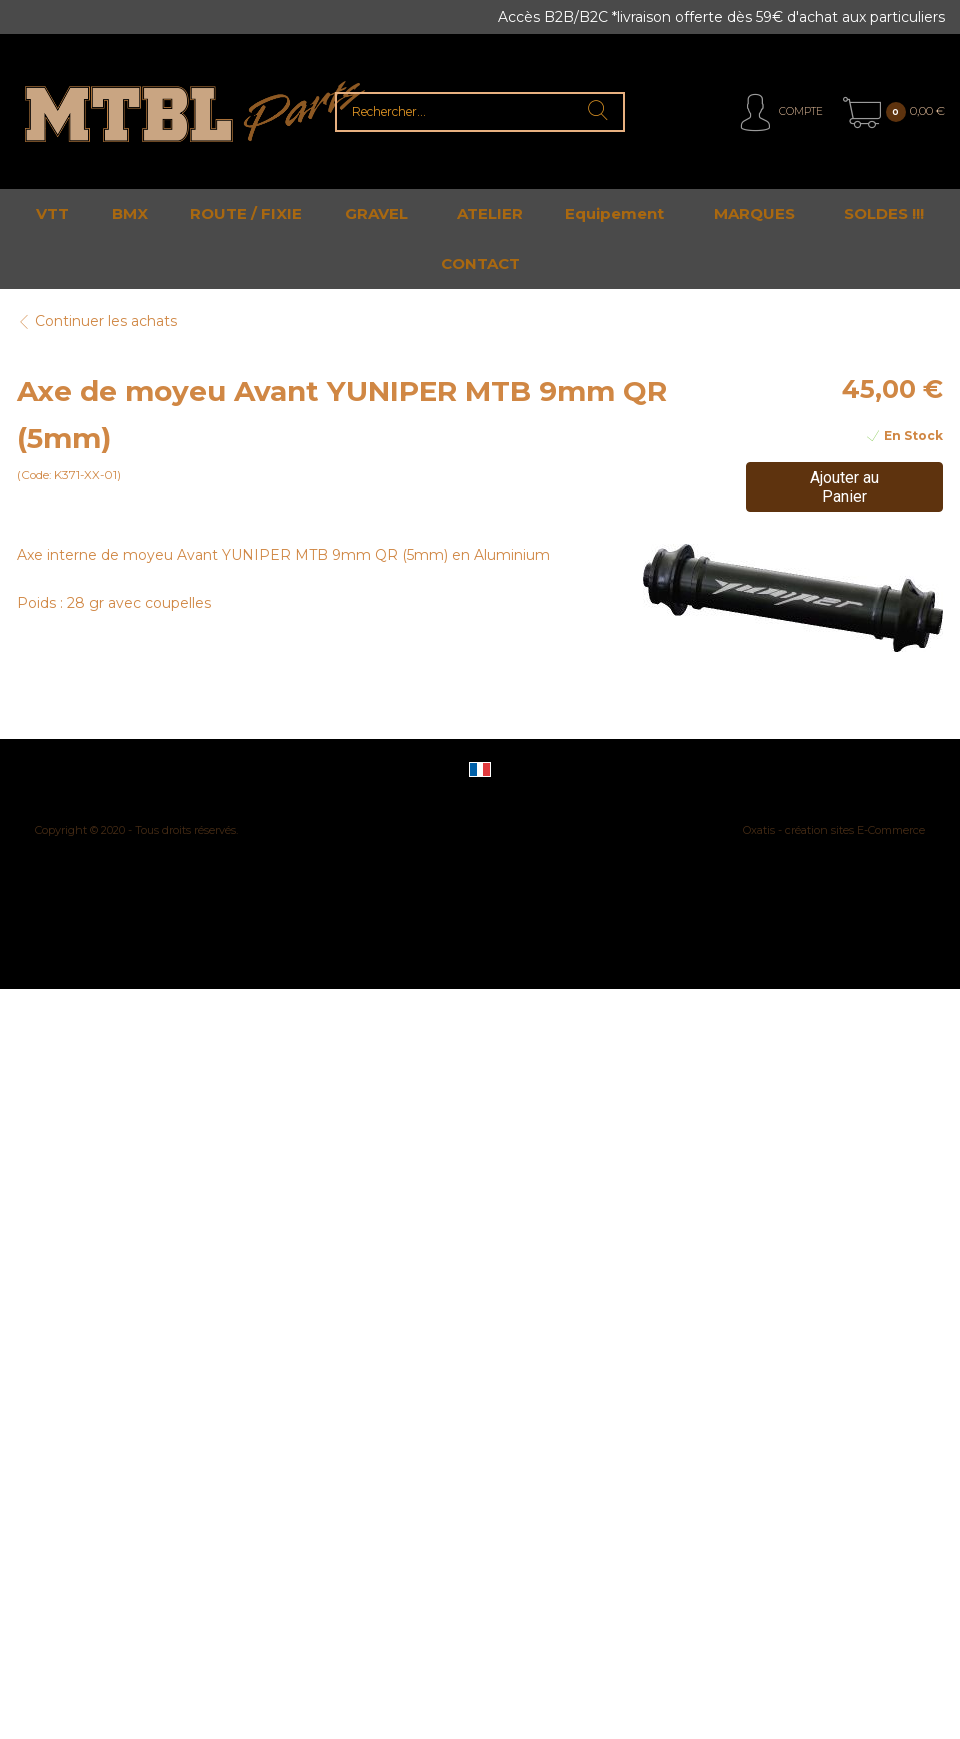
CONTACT (480, 263)
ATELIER (490, 213)
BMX (130, 213)
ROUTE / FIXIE (246, 213)
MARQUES (754, 213)
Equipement (614, 213)
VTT (52, 213)
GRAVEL (376, 213)
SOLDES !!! (884, 213)
